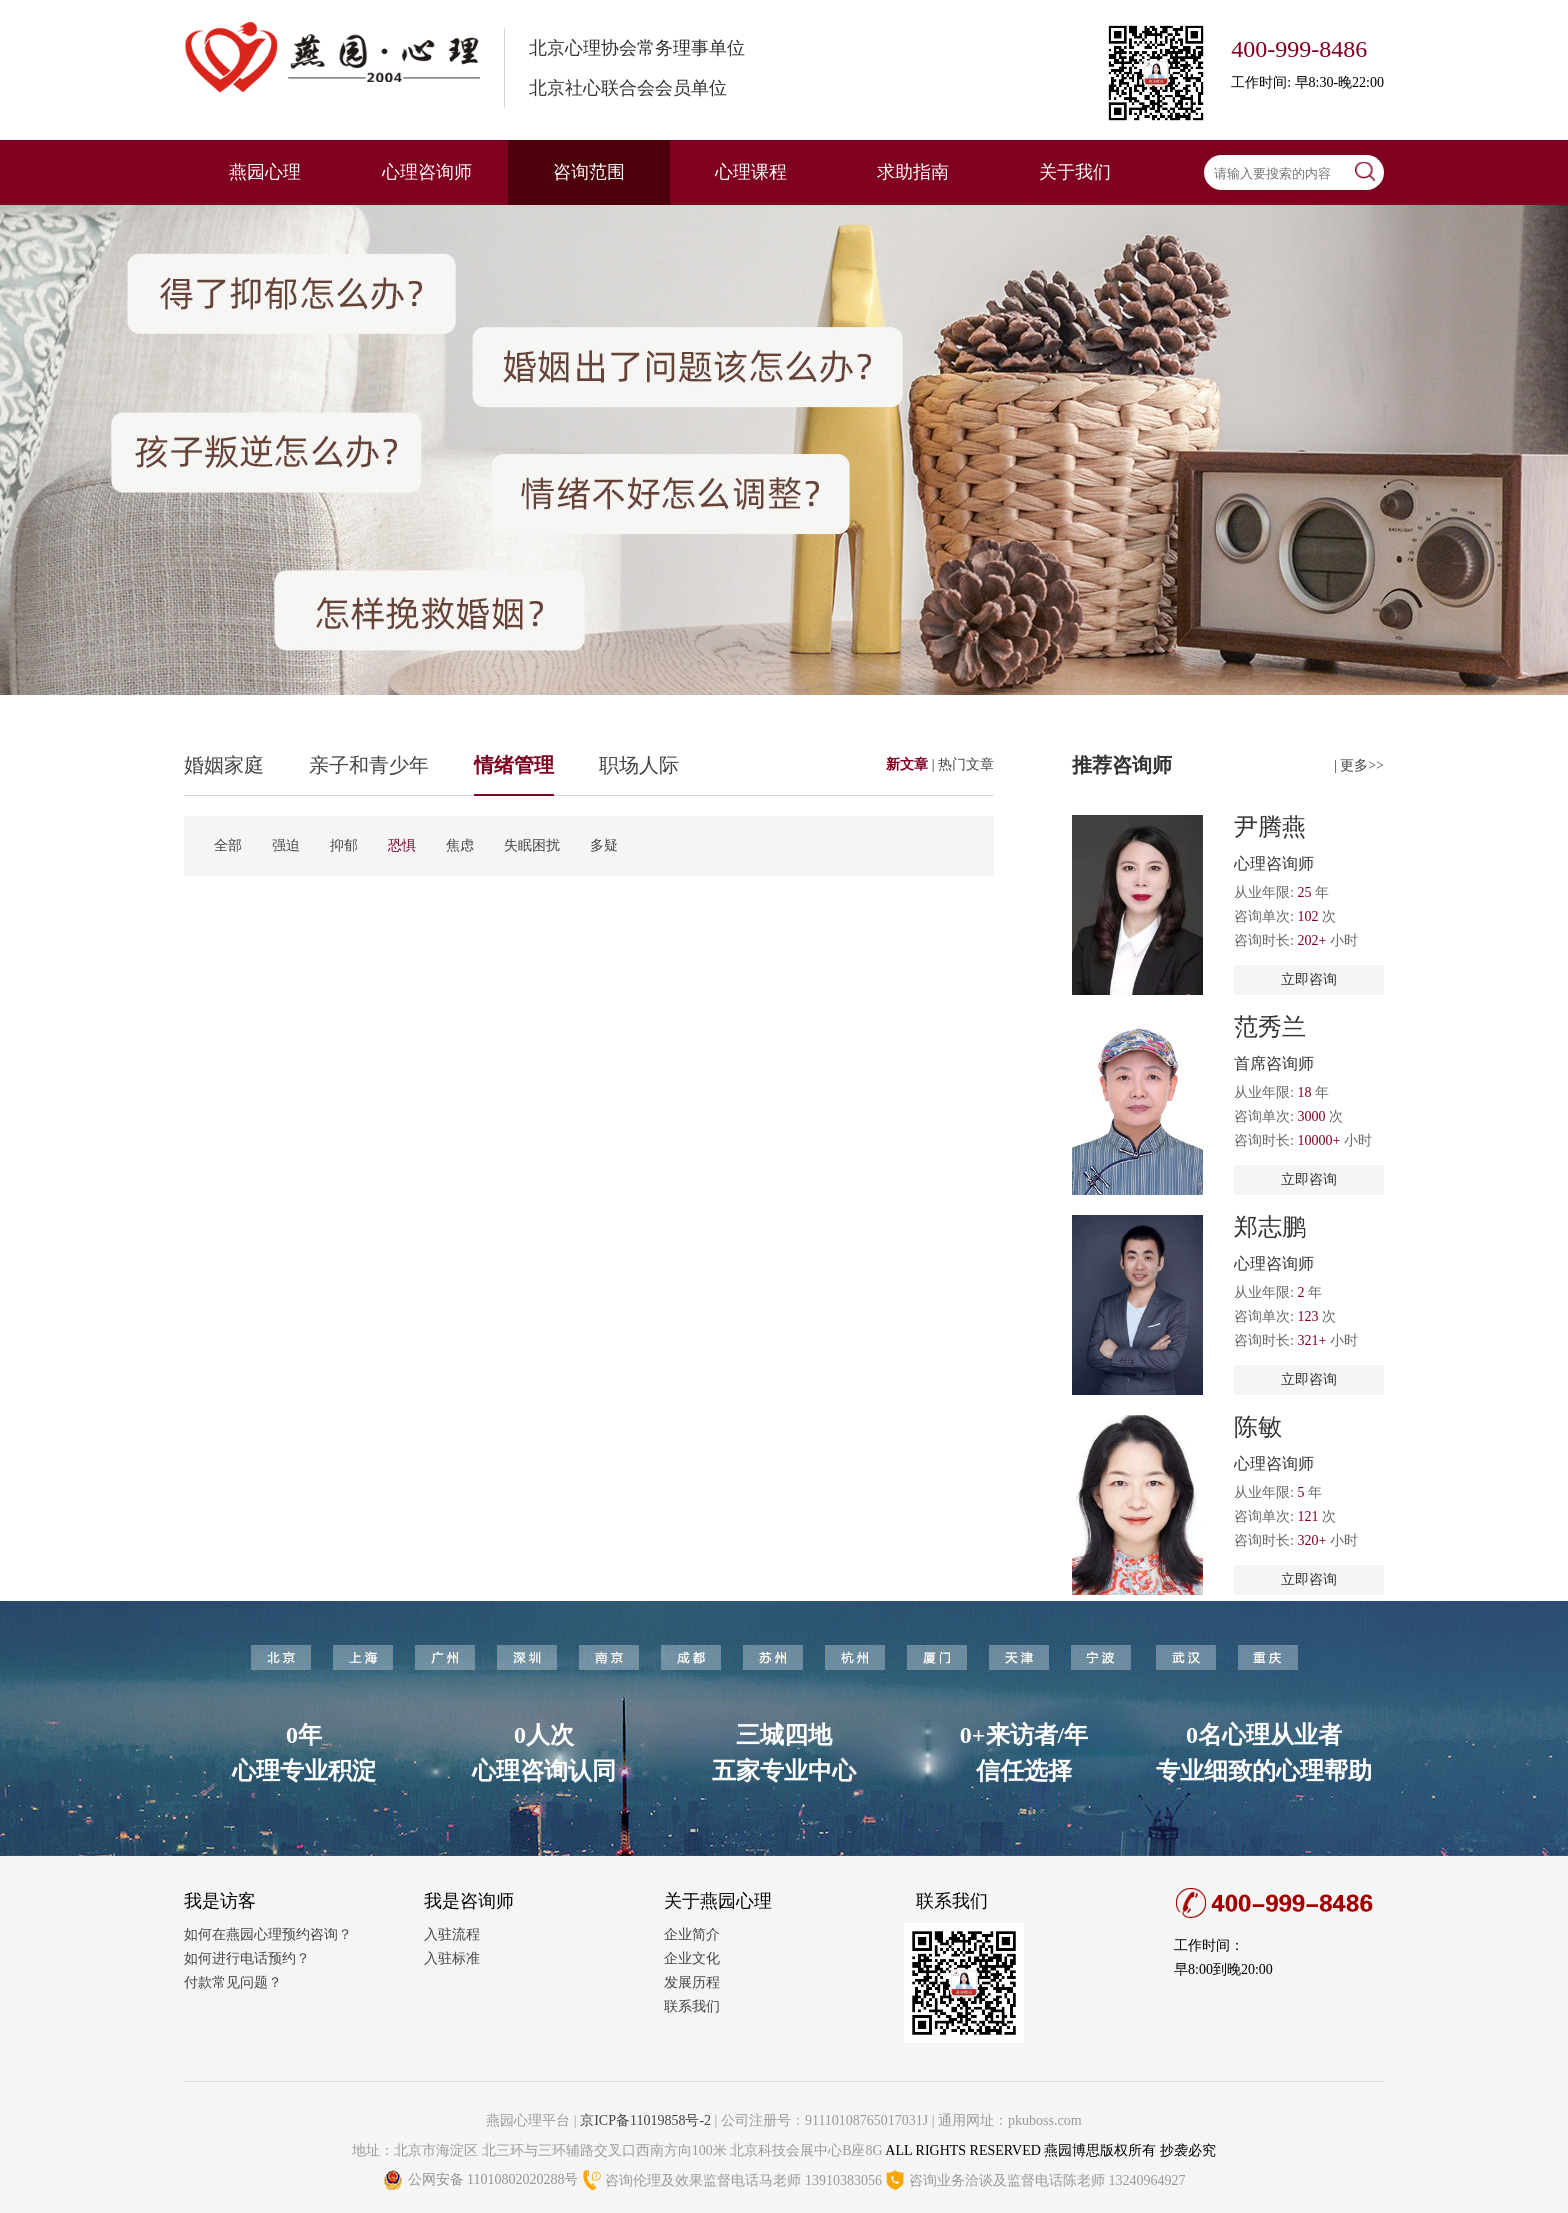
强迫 (286, 845)
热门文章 (966, 764)
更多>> (1362, 765)
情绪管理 (514, 765)
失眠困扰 (532, 845)
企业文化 (692, 1958)
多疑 (604, 845)
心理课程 (751, 172)
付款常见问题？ (233, 1982)
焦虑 (460, 845)
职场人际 (639, 765)
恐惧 (402, 845)
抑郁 (344, 845)
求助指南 (913, 172)
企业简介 (692, 1934)
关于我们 (1075, 172)
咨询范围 (589, 172)
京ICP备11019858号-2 (645, 2120)
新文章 (909, 764)
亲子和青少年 (369, 765)
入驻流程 (452, 1934)
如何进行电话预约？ (247, 1958)
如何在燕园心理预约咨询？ (268, 1934)
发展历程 (692, 1982)
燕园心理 (265, 172)
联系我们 (692, 2006)
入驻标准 (452, 1958)
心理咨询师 (427, 172)
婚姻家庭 (224, 765)
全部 (228, 845)
